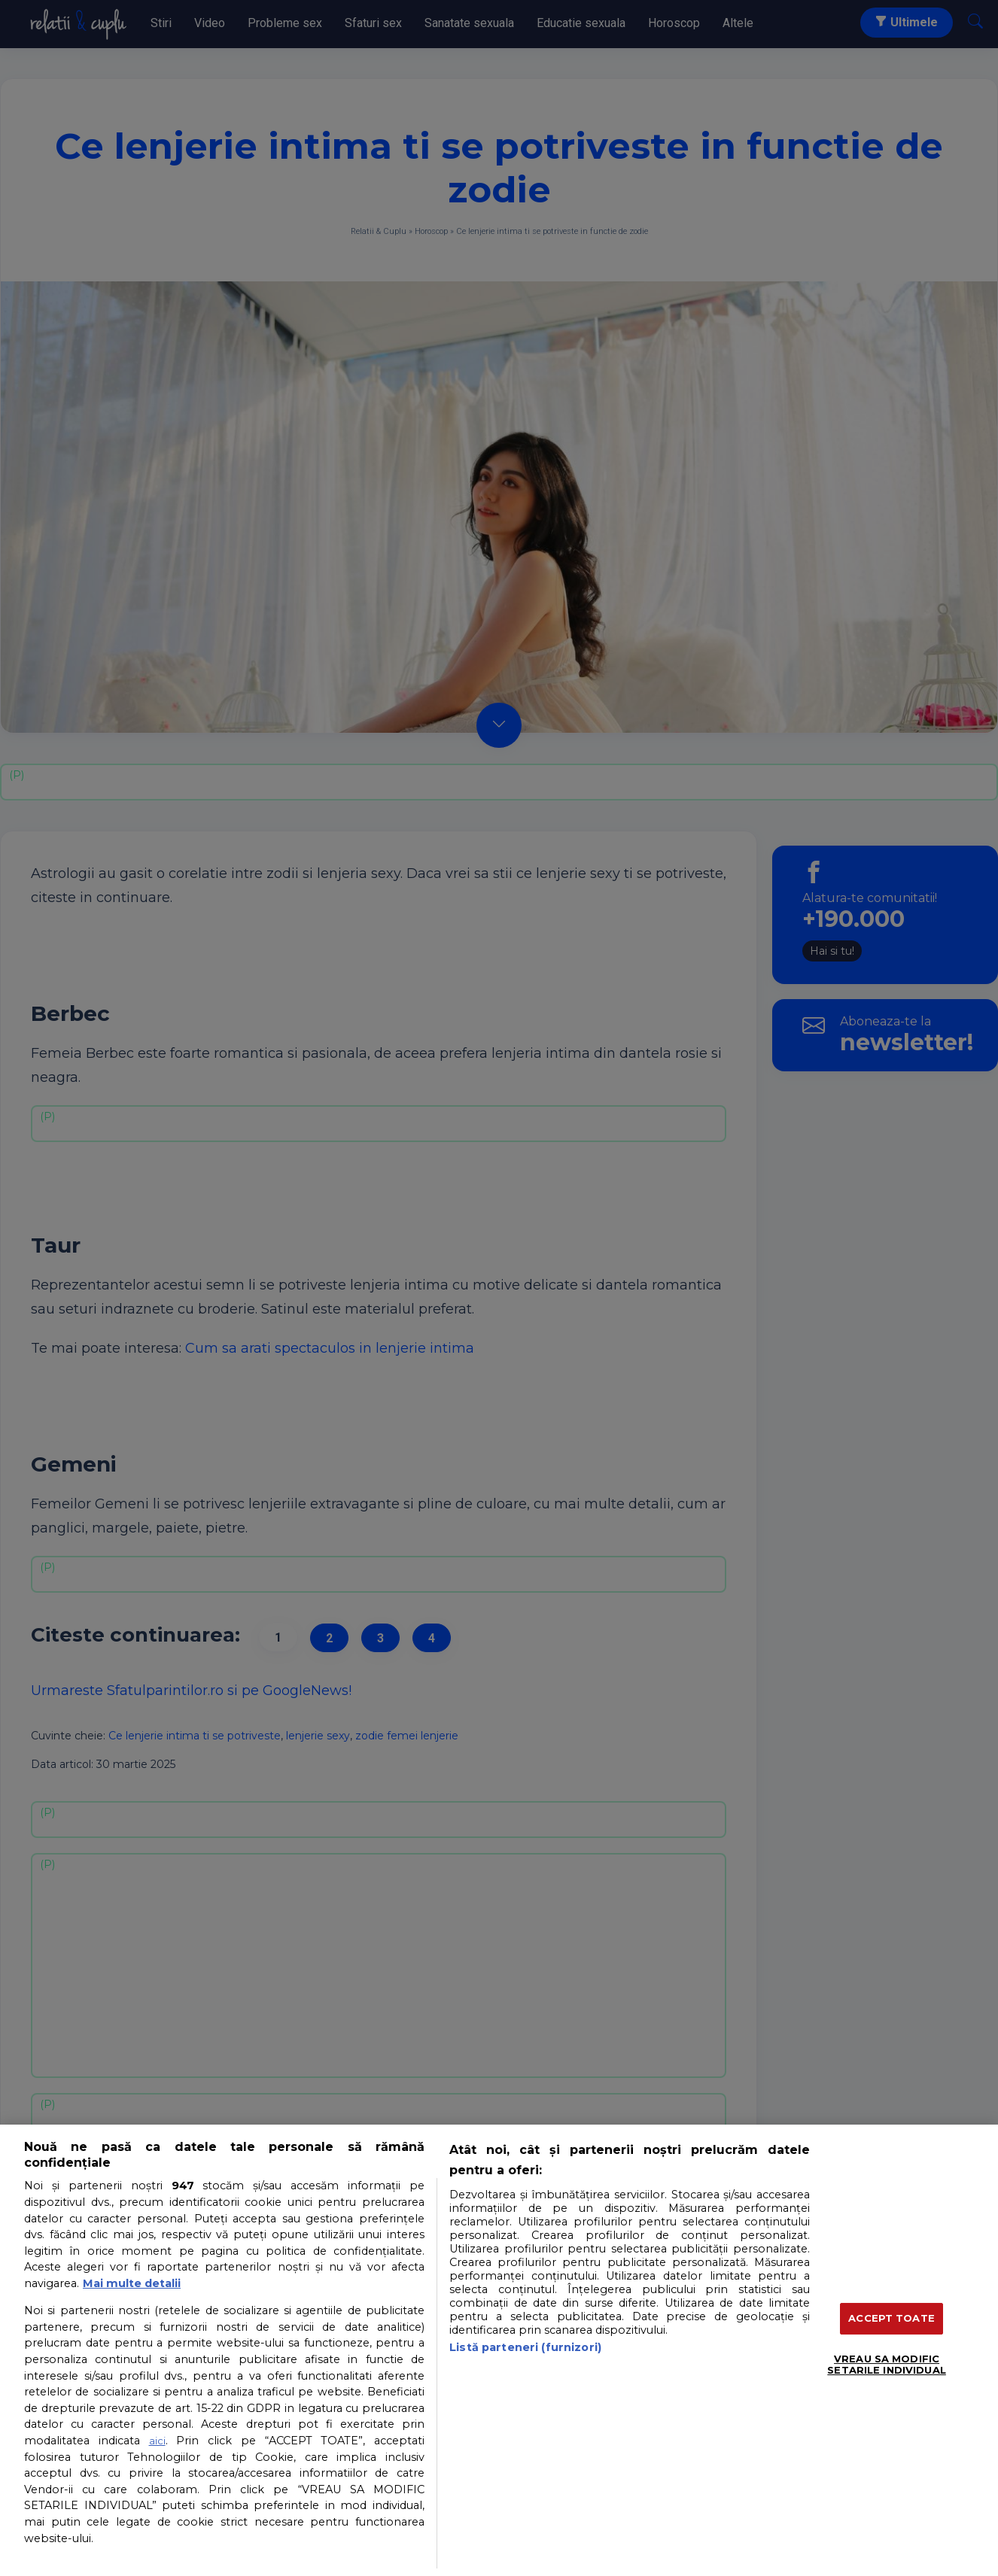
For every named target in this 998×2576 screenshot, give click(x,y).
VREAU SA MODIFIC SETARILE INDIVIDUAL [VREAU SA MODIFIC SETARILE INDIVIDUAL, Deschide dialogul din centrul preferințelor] (886, 2365)
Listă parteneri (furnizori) (525, 2347)
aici (157, 2441)
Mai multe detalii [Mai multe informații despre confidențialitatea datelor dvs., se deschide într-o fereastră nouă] (132, 2283)
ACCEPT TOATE (891, 2318)
